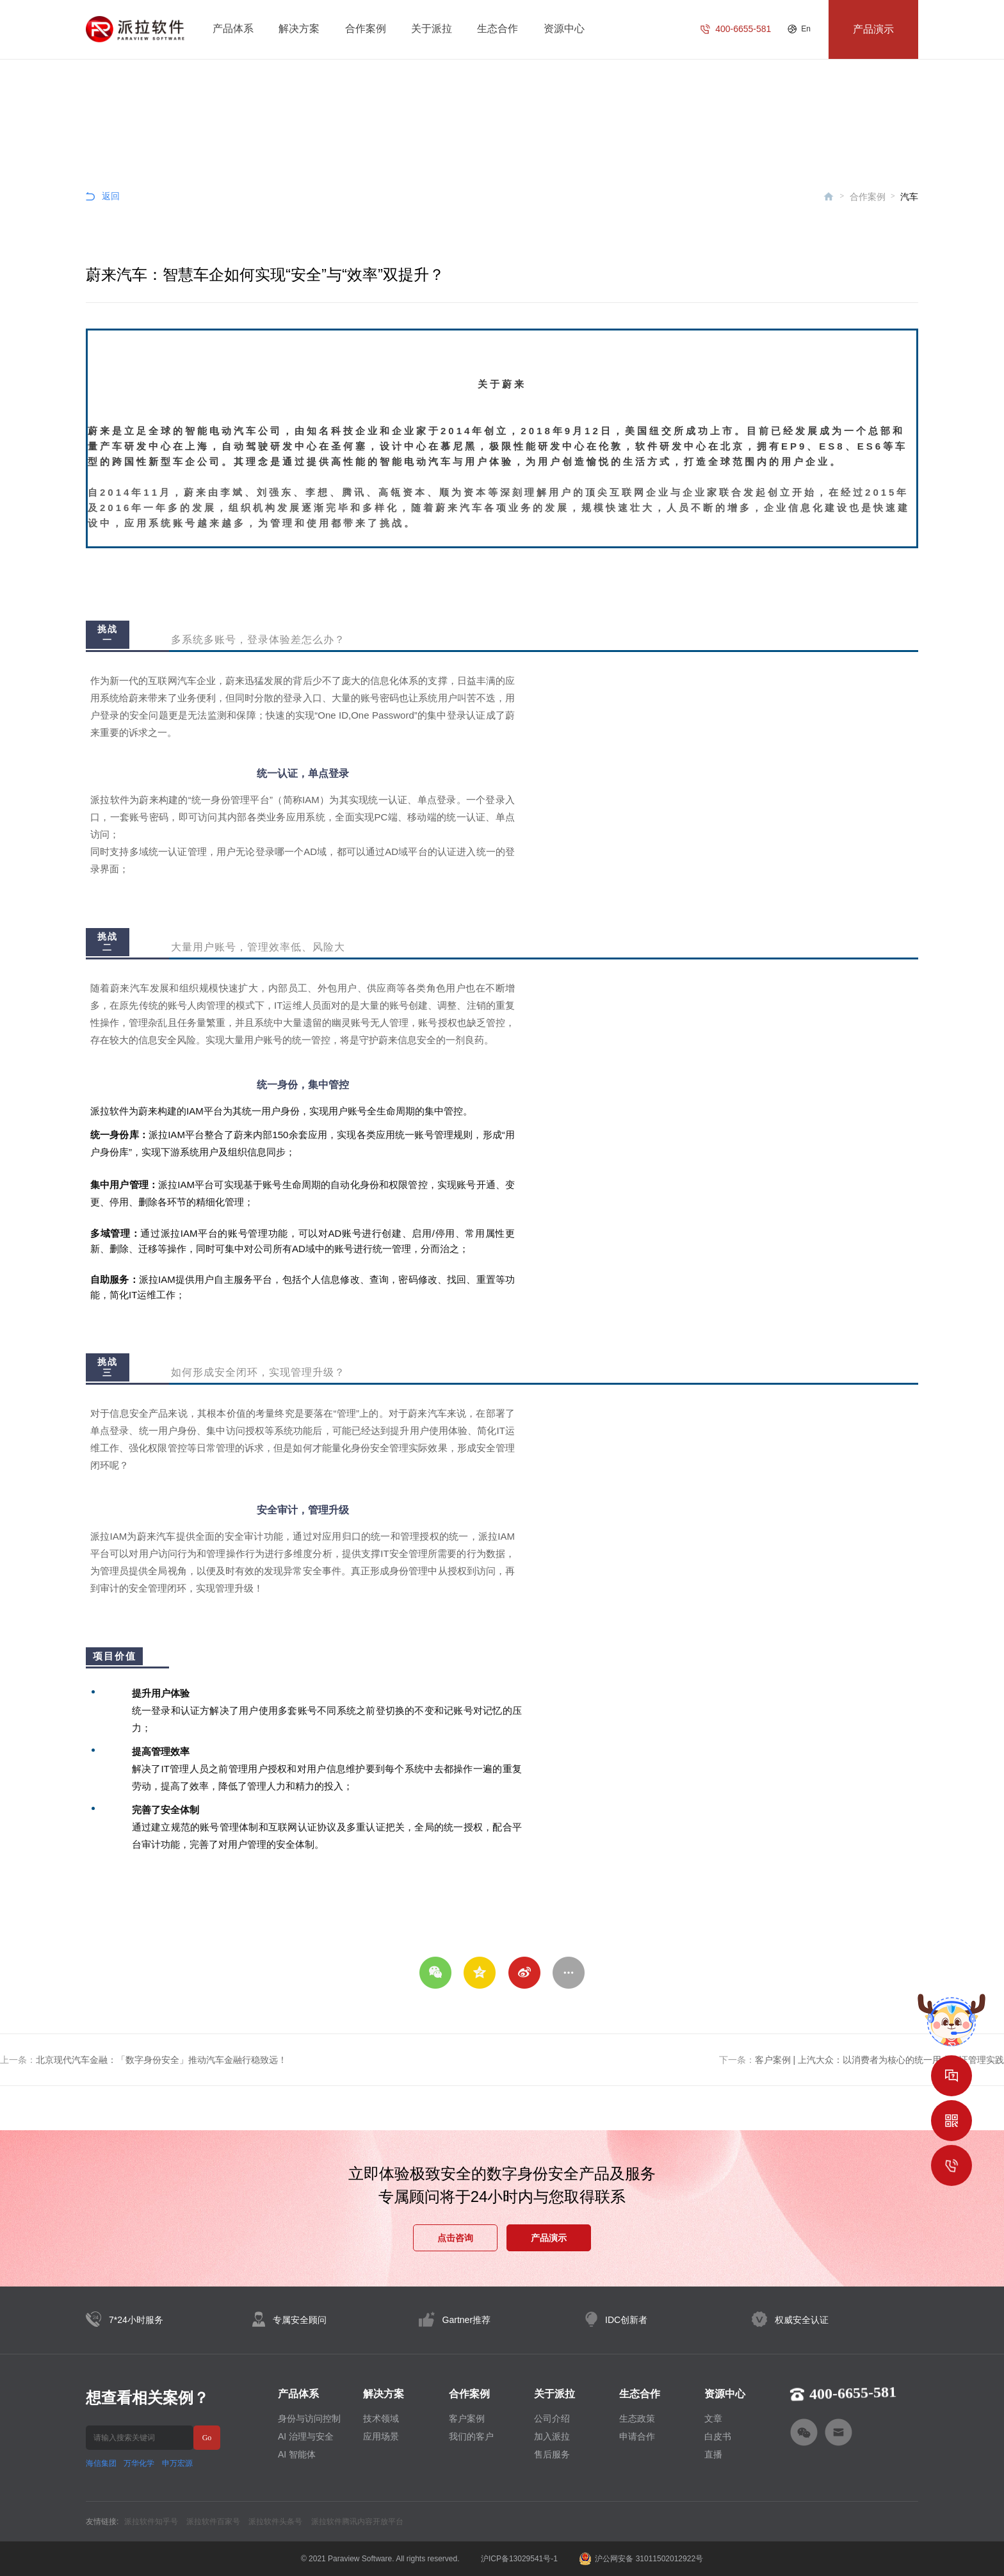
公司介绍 (552, 2418)
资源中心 (564, 28)
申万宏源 (177, 2463)
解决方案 (299, 28)
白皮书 (717, 2436)
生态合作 (497, 28)
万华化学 (139, 2463)
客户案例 (467, 2418)
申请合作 (637, 2436)
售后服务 (552, 2454)
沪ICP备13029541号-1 (519, 2558)
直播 (713, 2454)
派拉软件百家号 (213, 2521)
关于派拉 (431, 28)
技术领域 (381, 2418)
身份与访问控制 (309, 2418)
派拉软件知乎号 (151, 2521)
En (806, 28)
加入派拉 (552, 2436)
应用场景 (381, 2436)
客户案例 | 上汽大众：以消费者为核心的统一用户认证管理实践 (879, 2060)
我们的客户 (471, 2436)
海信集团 (101, 2463)
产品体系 (233, 28)
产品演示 (549, 2238)
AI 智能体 (297, 2454)
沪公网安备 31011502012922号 (641, 2558)
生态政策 (637, 2418)
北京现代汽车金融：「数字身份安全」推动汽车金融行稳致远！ (161, 2060)
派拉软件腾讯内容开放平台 (357, 2521)
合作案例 (365, 28)
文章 (713, 2418)
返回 (111, 196)
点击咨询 (455, 2238)
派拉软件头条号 (275, 2521)
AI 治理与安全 (306, 2436)
